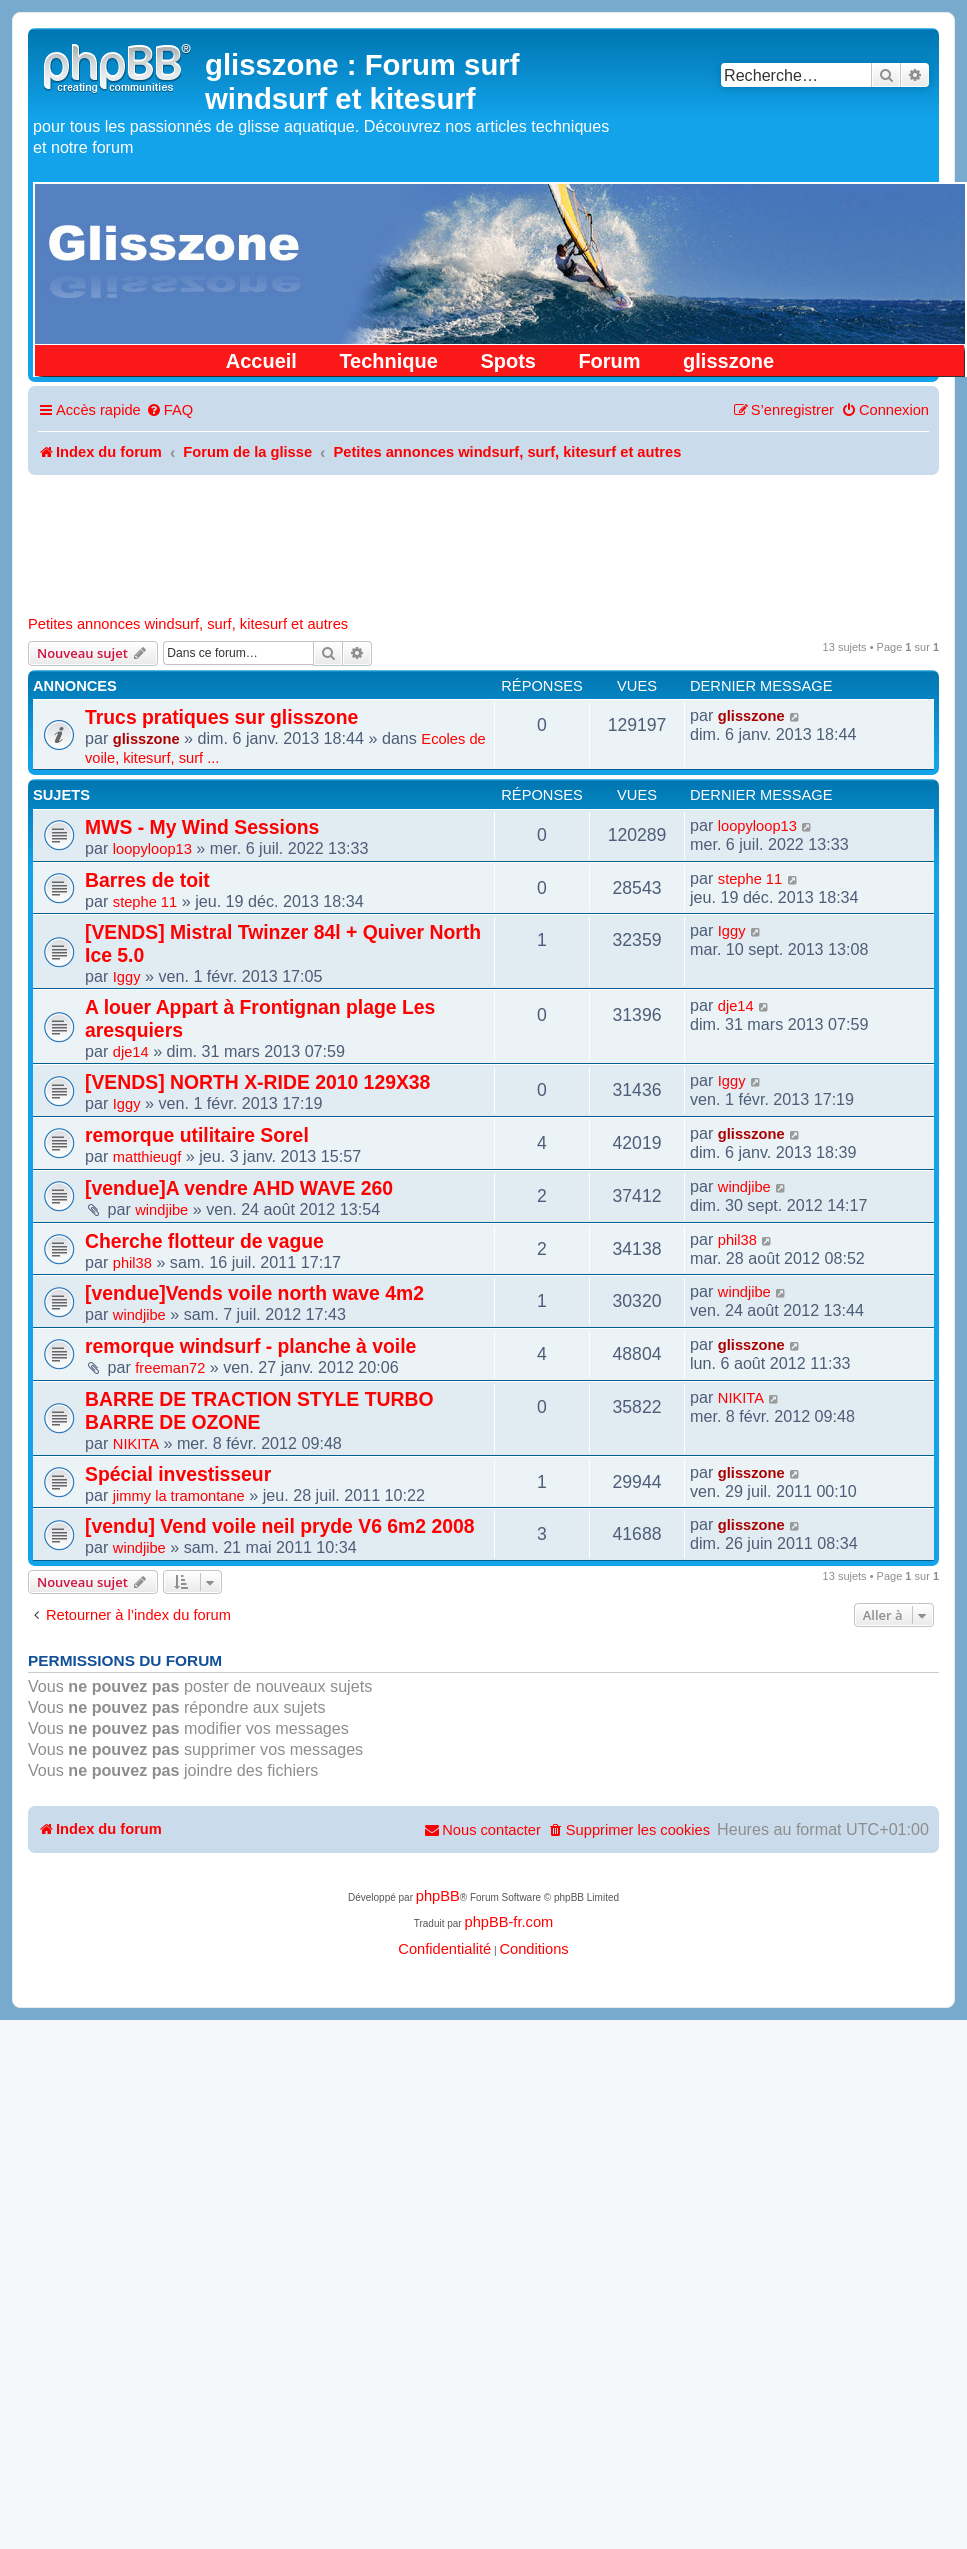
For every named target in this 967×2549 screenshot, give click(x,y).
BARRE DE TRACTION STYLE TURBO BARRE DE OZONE (259, 1410)
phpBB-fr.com (508, 1922)
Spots (508, 361)
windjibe (161, 1210)
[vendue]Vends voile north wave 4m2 (254, 1293)
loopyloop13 (152, 849)
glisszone (728, 361)
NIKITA (136, 1444)
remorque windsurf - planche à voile (250, 1346)
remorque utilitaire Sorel (197, 1135)
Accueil (261, 361)
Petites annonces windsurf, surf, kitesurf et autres (188, 624)
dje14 (131, 1052)
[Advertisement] (484, 530)
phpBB (438, 1896)
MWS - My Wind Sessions (202, 827)
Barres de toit (147, 880)
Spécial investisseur (178, 1474)
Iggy (127, 977)
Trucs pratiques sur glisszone (221, 717)
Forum (609, 361)
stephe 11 (145, 902)
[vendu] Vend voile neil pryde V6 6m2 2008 (280, 1526)
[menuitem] (169, 410)
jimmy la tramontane (179, 1496)
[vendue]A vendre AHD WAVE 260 (239, 1188)
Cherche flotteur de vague (204, 1241)
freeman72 (170, 1368)
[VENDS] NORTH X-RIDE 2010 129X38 (257, 1082)
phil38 (132, 1263)
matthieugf (147, 1157)
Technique (388, 361)
